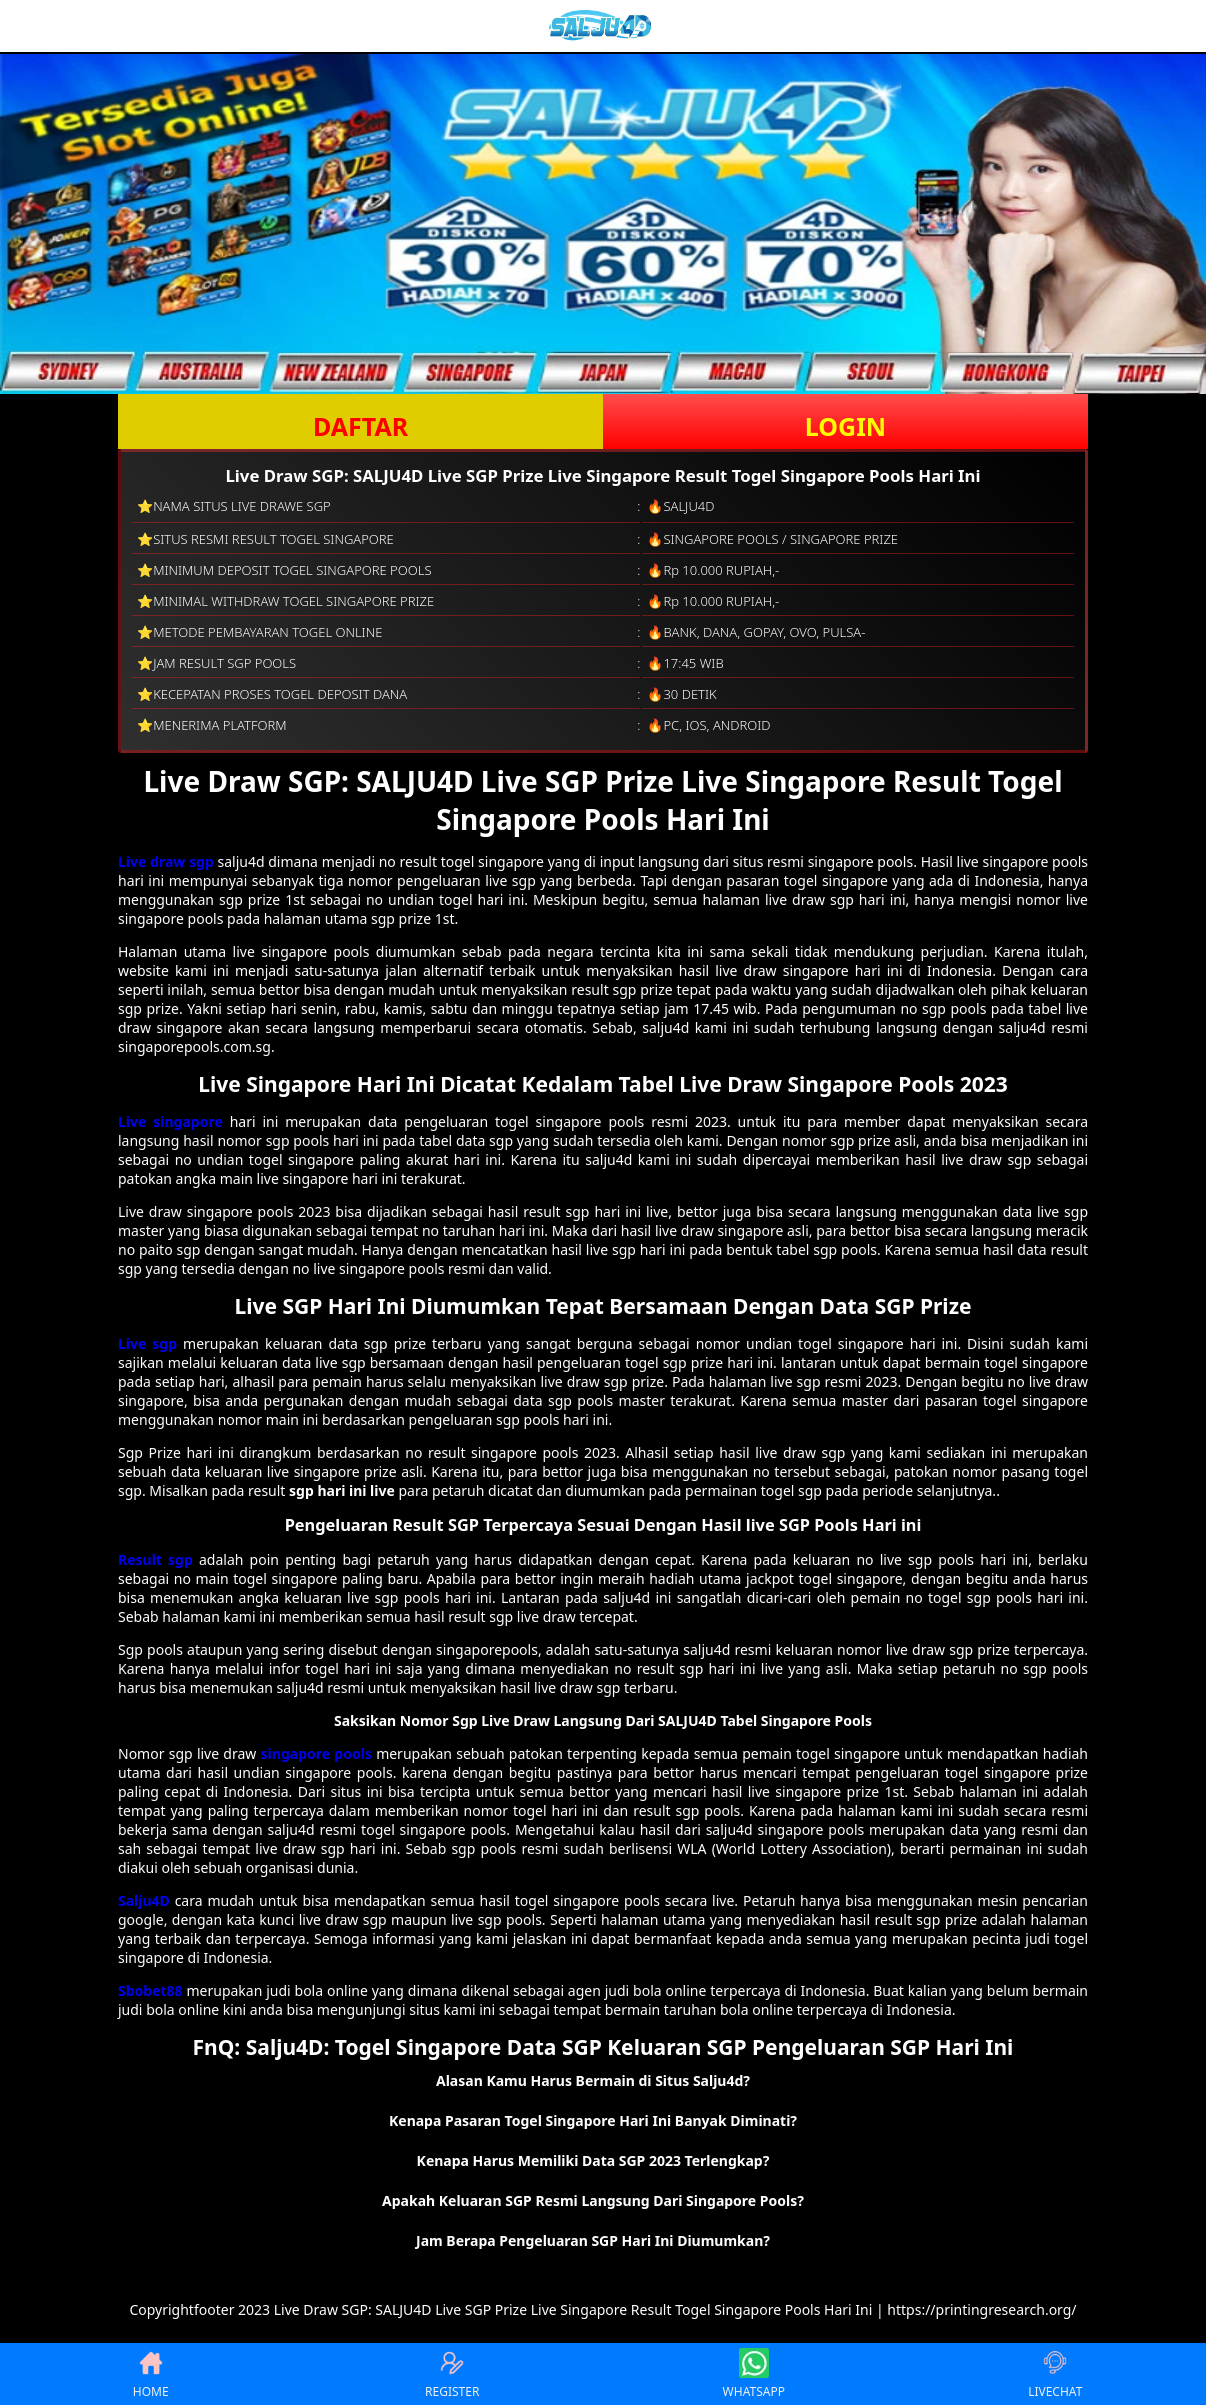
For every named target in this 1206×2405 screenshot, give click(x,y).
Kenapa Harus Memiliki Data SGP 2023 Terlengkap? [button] (593, 2160)
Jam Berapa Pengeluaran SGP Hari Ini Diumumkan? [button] (593, 2240)
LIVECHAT (1055, 2374)
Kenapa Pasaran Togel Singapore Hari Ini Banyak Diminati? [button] (593, 2120)
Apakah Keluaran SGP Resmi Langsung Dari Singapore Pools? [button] (593, 2200)
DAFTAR (360, 426)
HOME (151, 2374)
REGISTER (452, 2374)
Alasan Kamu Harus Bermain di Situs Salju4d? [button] (593, 2080)
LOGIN (845, 426)
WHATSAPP (754, 2374)
